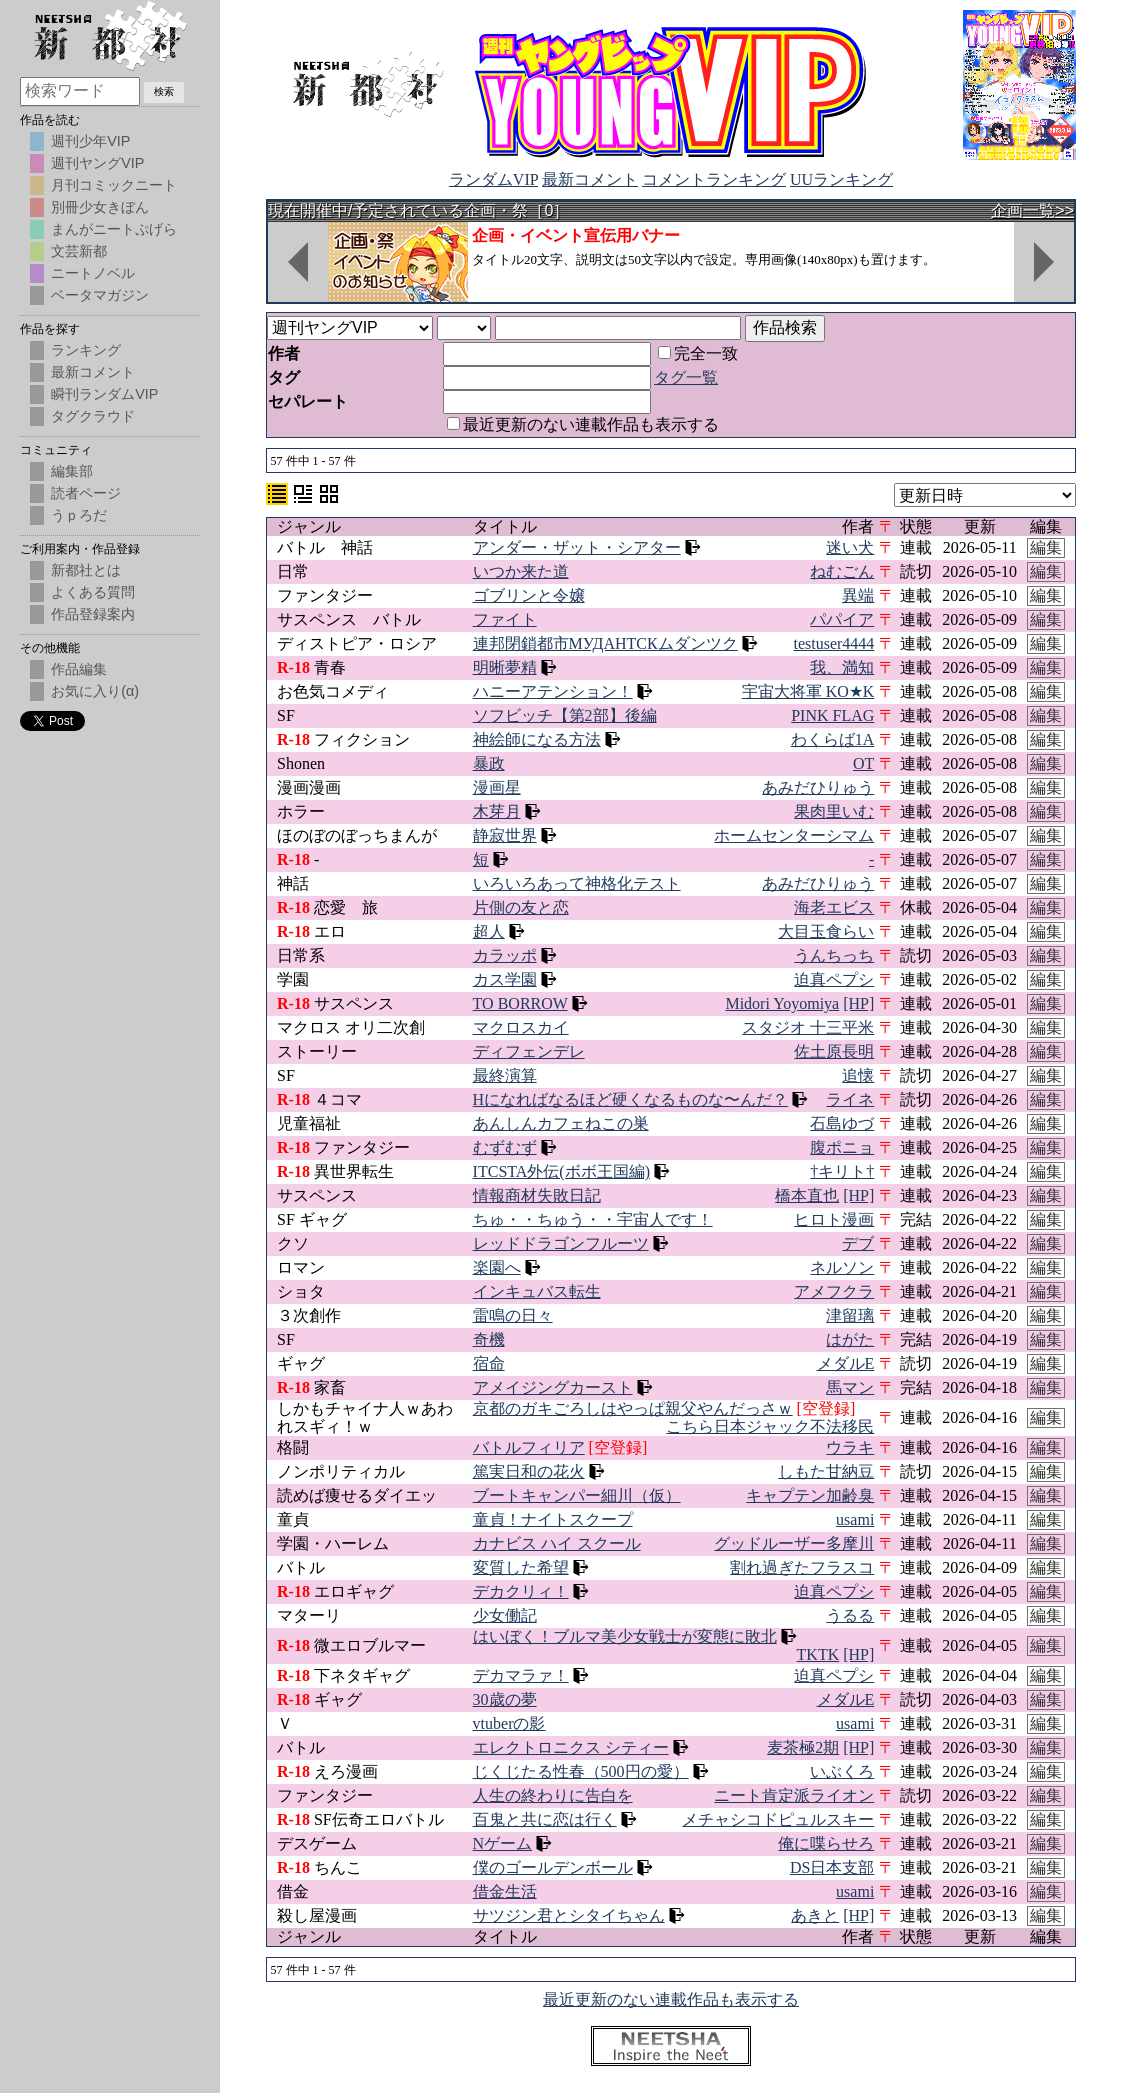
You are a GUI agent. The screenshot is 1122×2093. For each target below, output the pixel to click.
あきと (815, 1915)
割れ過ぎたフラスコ (802, 1567)
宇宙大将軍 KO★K (808, 691)
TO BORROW (520, 1003)
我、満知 (842, 667)
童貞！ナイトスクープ (553, 1519)
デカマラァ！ (521, 1675)
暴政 (489, 763)
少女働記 (505, 1615)
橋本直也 (807, 1195)
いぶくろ (842, 1771)
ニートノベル (93, 273)
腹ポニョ (842, 1147)
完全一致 (698, 353)
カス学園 (505, 979)
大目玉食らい (826, 931)
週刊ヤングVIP (97, 163)
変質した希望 (521, 1567)
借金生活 (505, 1891)
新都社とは (86, 570)
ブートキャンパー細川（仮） (577, 1495)
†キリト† (842, 1171)
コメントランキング (714, 179)
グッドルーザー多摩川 (794, 1543)
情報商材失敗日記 (537, 1195)
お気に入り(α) (95, 691)
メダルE (846, 1363)
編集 (1046, 547)
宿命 (489, 1363)
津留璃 (850, 1315)
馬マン (850, 1387)
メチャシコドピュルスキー (778, 1819)
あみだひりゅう (818, 787)
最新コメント (590, 179)
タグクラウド (93, 416)
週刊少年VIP (90, 141)
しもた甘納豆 (826, 1471)
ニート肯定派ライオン (794, 1795)
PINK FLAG (832, 715)
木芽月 (497, 811)
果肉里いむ (834, 811)
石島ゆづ (842, 1123)
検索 (164, 91)
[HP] (858, 1003)
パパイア (842, 619)
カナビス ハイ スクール (557, 1543)
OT (863, 763)
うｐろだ (79, 515)
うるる (850, 1615)
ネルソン (842, 1267)
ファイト (505, 619)
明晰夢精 (505, 667)
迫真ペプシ (834, 979)
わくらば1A (833, 739)
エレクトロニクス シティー (571, 1747)
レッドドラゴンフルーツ (561, 1243)
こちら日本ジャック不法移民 (770, 1426)
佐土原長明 (834, 1051)
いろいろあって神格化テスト (577, 883)
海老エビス (834, 907)
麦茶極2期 (803, 1747)
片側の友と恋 (521, 907)
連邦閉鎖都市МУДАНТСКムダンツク (605, 643)
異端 (858, 595)
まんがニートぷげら (114, 229)
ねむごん (842, 571)
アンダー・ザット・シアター (577, 547)
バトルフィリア (529, 1447)
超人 (489, 931)
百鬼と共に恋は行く (545, 1819)
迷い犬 (850, 547)
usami (855, 1519)
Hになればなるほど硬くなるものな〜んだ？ (631, 1099)
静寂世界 (505, 835)
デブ (858, 1243)
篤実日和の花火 (529, 1471)
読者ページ (86, 493)
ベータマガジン (100, 295)
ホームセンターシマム (794, 835)
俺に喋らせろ (826, 1843)
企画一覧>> (1032, 210)
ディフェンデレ (529, 1051)
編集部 (72, 471)
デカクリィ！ (521, 1591)
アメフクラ (834, 1291)
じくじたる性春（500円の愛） (581, 1771)
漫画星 (497, 787)
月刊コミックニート (114, 185)
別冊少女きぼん (100, 207)
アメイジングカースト (553, 1387)
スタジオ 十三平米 (808, 1027)
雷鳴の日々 (513, 1315)
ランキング (86, 350)
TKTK (818, 1654)
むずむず (505, 1147)
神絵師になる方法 (537, 739)
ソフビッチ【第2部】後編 (565, 715)
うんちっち (834, 955)
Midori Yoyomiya (782, 1003)
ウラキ (850, 1447)
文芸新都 (79, 251)
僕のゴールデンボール (553, 1867)
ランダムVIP (493, 179)
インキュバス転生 (537, 1291)
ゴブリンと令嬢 (529, 595)
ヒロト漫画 (834, 1219)
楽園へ (497, 1267)
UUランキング (841, 179)
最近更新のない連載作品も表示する (583, 424)
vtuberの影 (509, 1723)
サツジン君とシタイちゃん (569, 1915)
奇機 (489, 1339)
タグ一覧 (686, 377)
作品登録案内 (93, 614)
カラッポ (505, 955)
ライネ (850, 1099)
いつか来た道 (521, 571)
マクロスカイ (521, 1027)
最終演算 (505, 1075)
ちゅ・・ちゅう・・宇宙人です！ (593, 1219)
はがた (850, 1339)
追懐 (858, 1075)
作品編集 (79, 669)
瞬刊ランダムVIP (104, 394)
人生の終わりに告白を (553, 1795)
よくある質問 (93, 592)
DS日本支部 (832, 1867)
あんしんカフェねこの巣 (561, 1123)
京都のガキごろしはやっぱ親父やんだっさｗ (633, 1408)
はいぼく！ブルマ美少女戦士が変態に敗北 (625, 1636)
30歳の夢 (505, 1699)
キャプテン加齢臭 (810, 1495)
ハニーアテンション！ (553, 691)
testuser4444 (833, 643)
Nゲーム (503, 1843)
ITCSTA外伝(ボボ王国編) (561, 1171)
